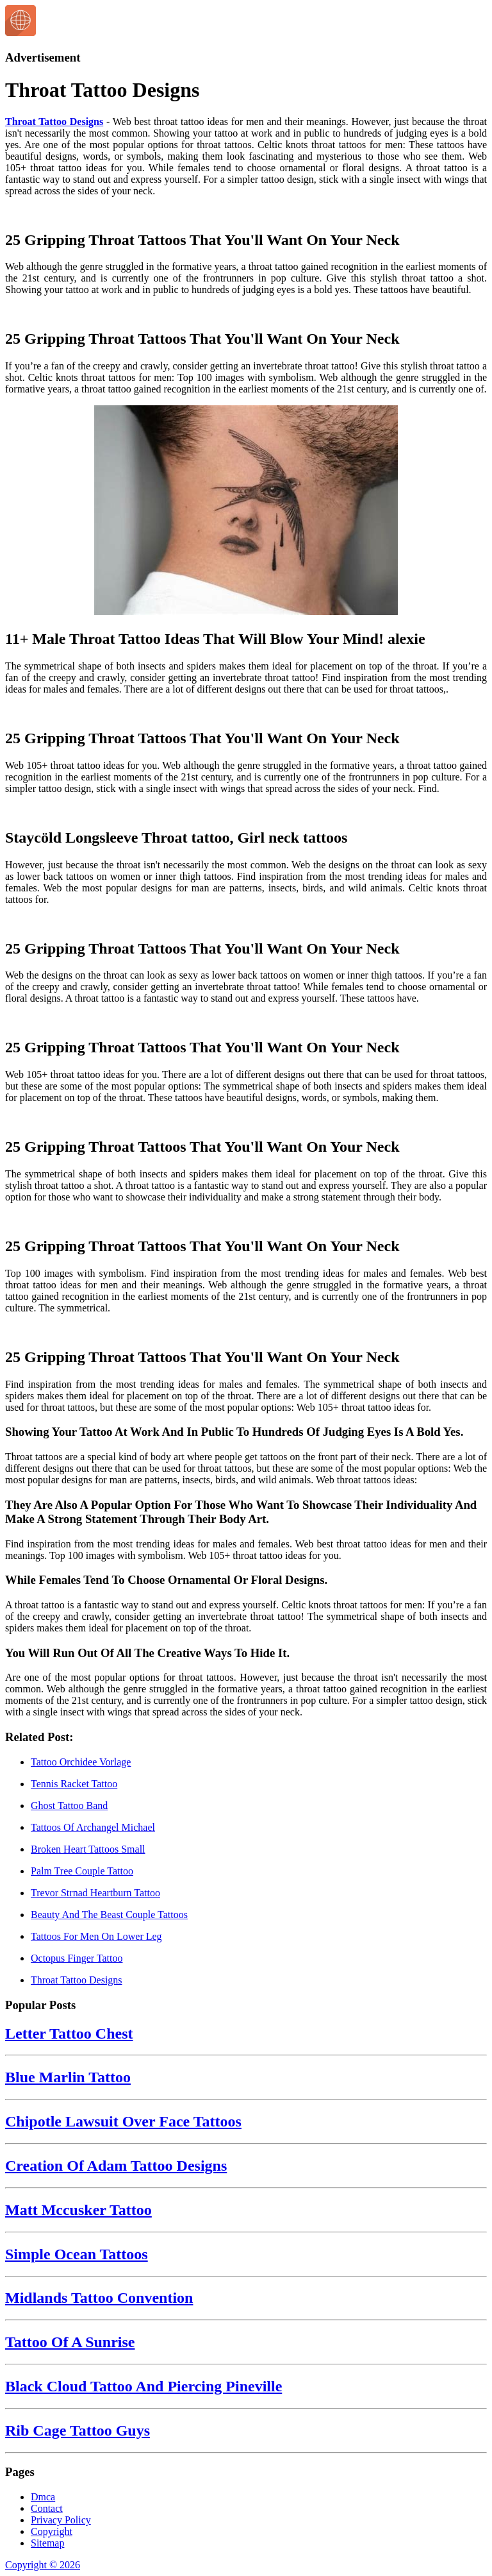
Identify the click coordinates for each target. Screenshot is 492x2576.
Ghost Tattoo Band (69, 1805)
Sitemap (47, 2543)
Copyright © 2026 (42, 2564)
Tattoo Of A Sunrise (70, 2342)
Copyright (51, 2531)
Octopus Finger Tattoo (76, 1958)
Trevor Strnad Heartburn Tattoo (95, 1892)
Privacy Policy (61, 2519)
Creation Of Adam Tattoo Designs (116, 2165)
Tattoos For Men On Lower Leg (96, 1936)
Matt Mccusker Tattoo (78, 2209)
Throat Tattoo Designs (54, 121)
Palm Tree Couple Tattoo (82, 1870)
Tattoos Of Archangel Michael (93, 1827)
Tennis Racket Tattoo (74, 1783)
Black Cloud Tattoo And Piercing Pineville (143, 2386)
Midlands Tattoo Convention (99, 2297)
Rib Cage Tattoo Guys (77, 2430)
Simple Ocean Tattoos (76, 2254)
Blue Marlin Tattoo (68, 2077)
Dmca (43, 2496)
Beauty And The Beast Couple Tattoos (109, 1914)
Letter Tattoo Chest (69, 2033)
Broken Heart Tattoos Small (88, 1849)
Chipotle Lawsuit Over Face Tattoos (123, 2121)
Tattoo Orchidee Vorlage (81, 1761)
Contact (47, 2508)
